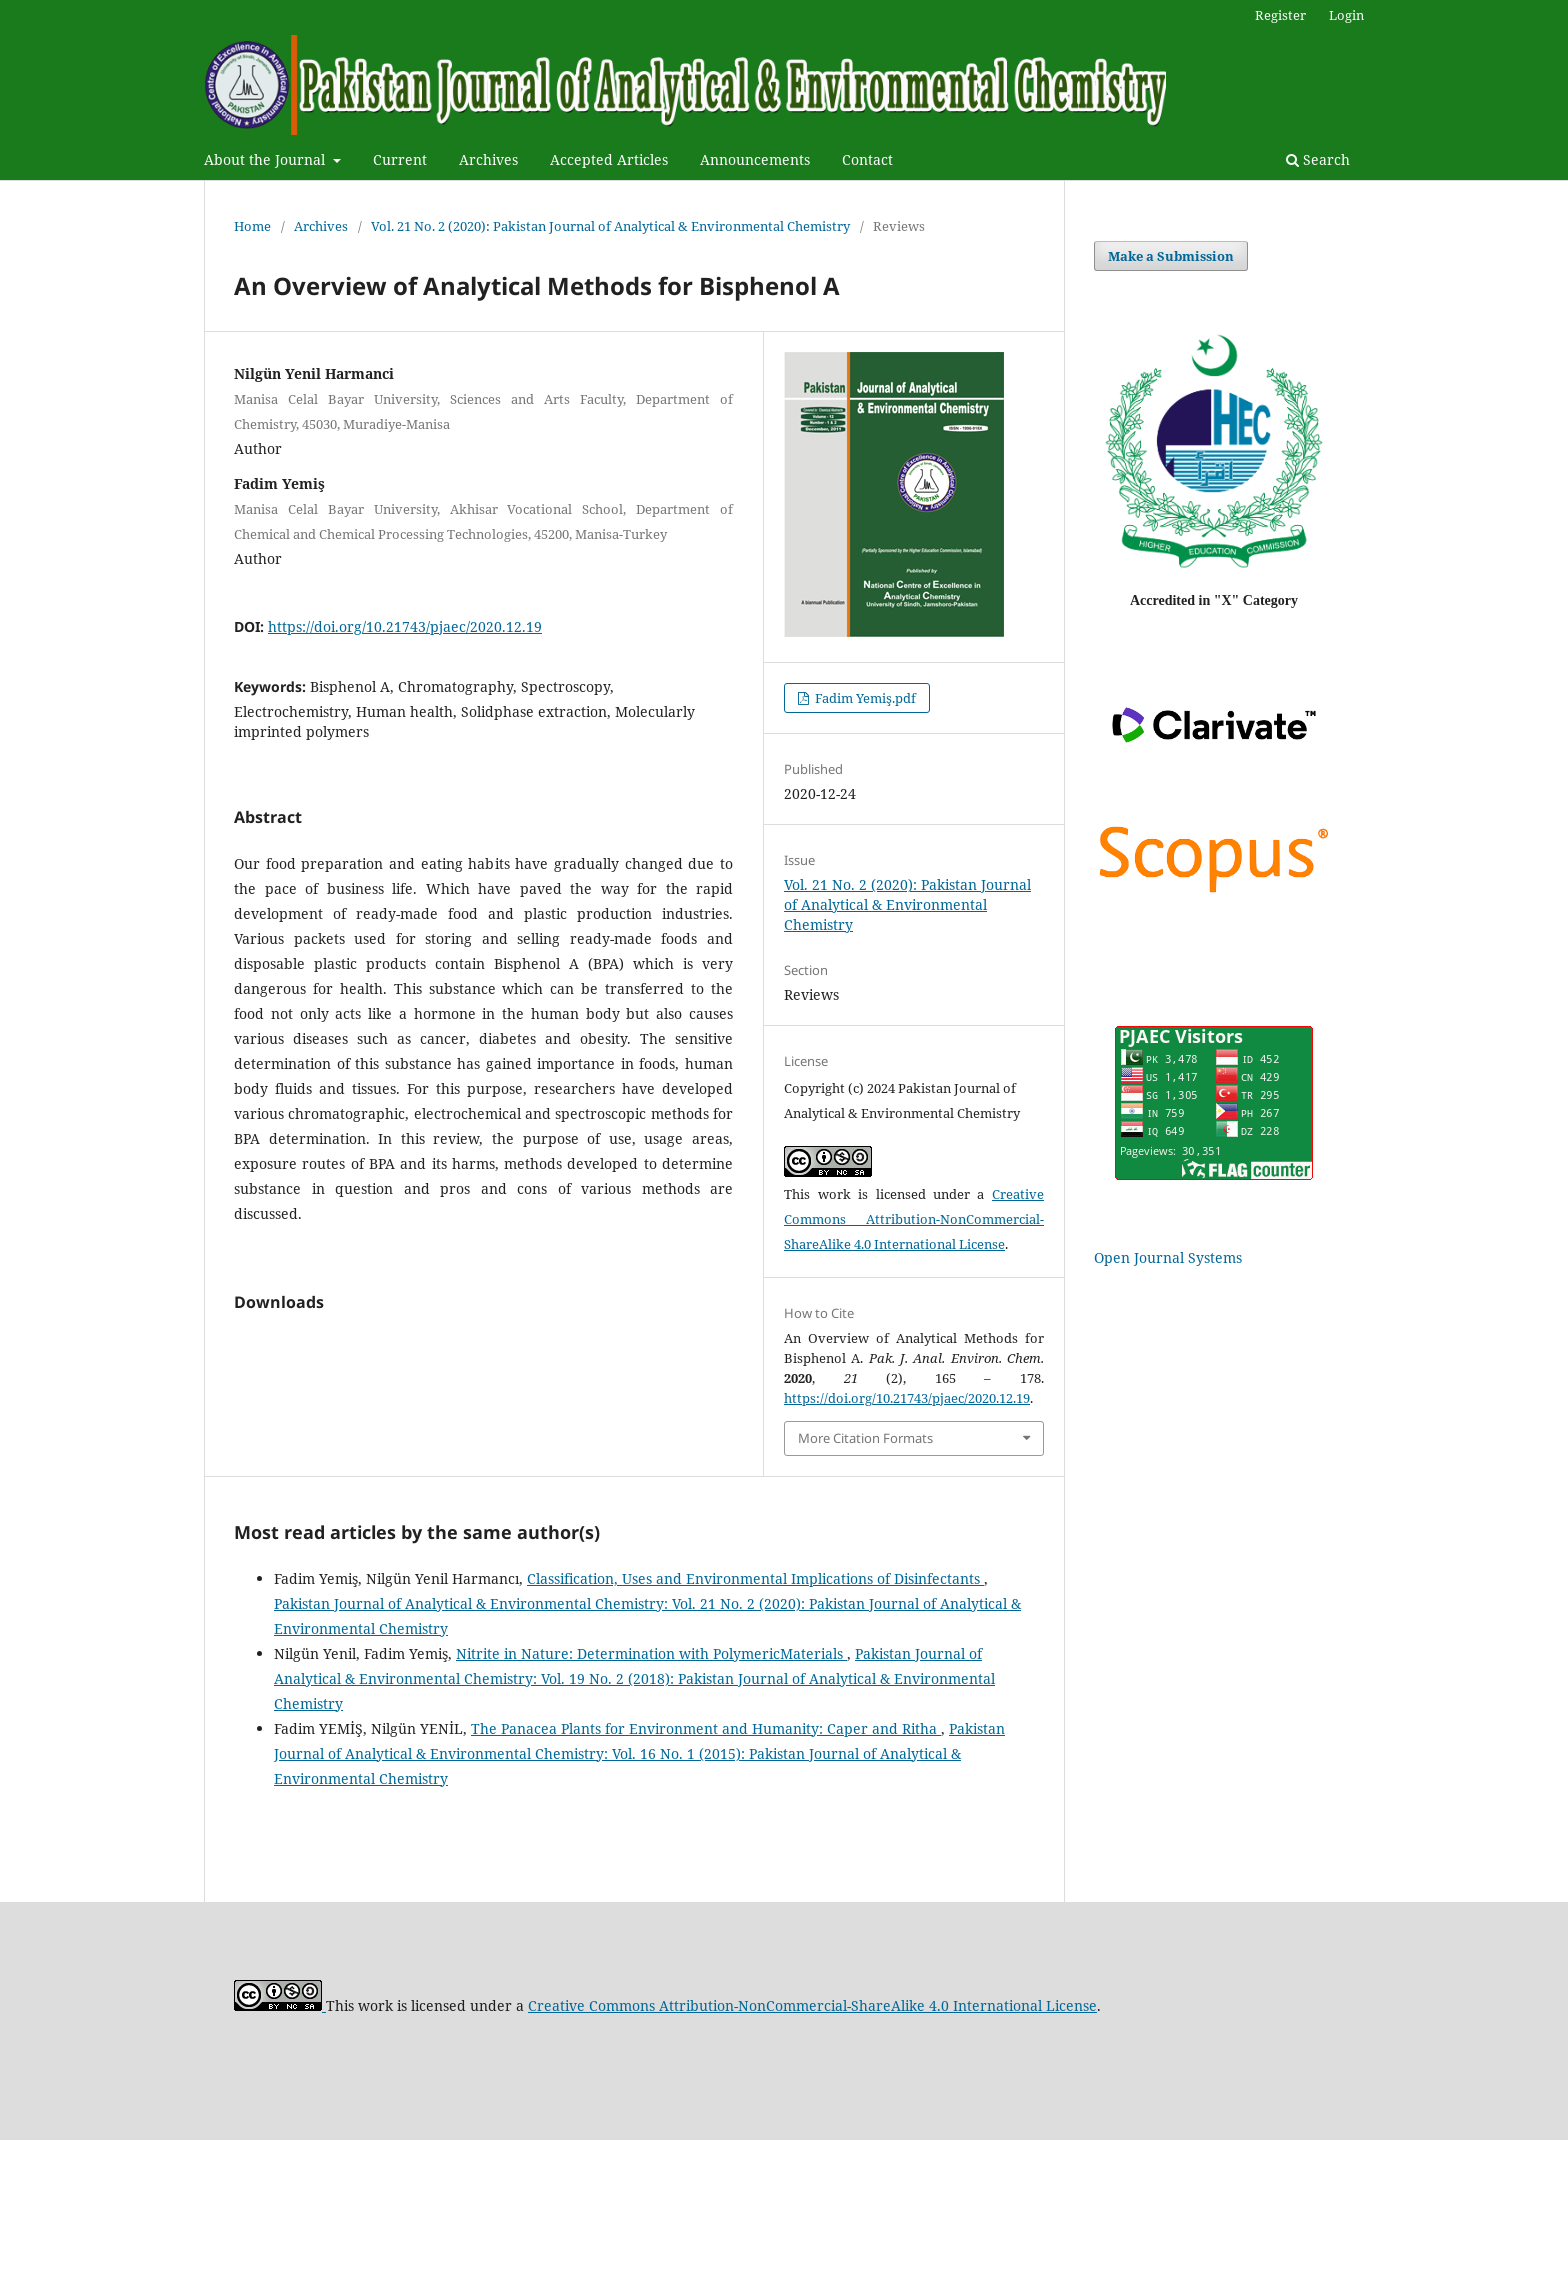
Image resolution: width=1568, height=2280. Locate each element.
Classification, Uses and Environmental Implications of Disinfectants (755, 1718)
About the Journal (266, 159)
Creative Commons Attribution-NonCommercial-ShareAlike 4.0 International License (914, 1219)
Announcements (755, 159)
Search (1318, 159)
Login (1346, 15)
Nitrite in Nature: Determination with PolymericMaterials (651, 1793)
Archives (488, 159)
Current (400, 159)
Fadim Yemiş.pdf (864, 698)
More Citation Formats (865, 1438)
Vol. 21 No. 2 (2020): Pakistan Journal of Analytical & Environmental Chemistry (610, 226)
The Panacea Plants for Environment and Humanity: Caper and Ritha (706, 1867)
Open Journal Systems (1168, 1257)
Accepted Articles (609, 159)
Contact (867, 159)
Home (252, 226)
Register (1280, 15)
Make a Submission (1171, 256)
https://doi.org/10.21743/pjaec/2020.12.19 (405, 626)
